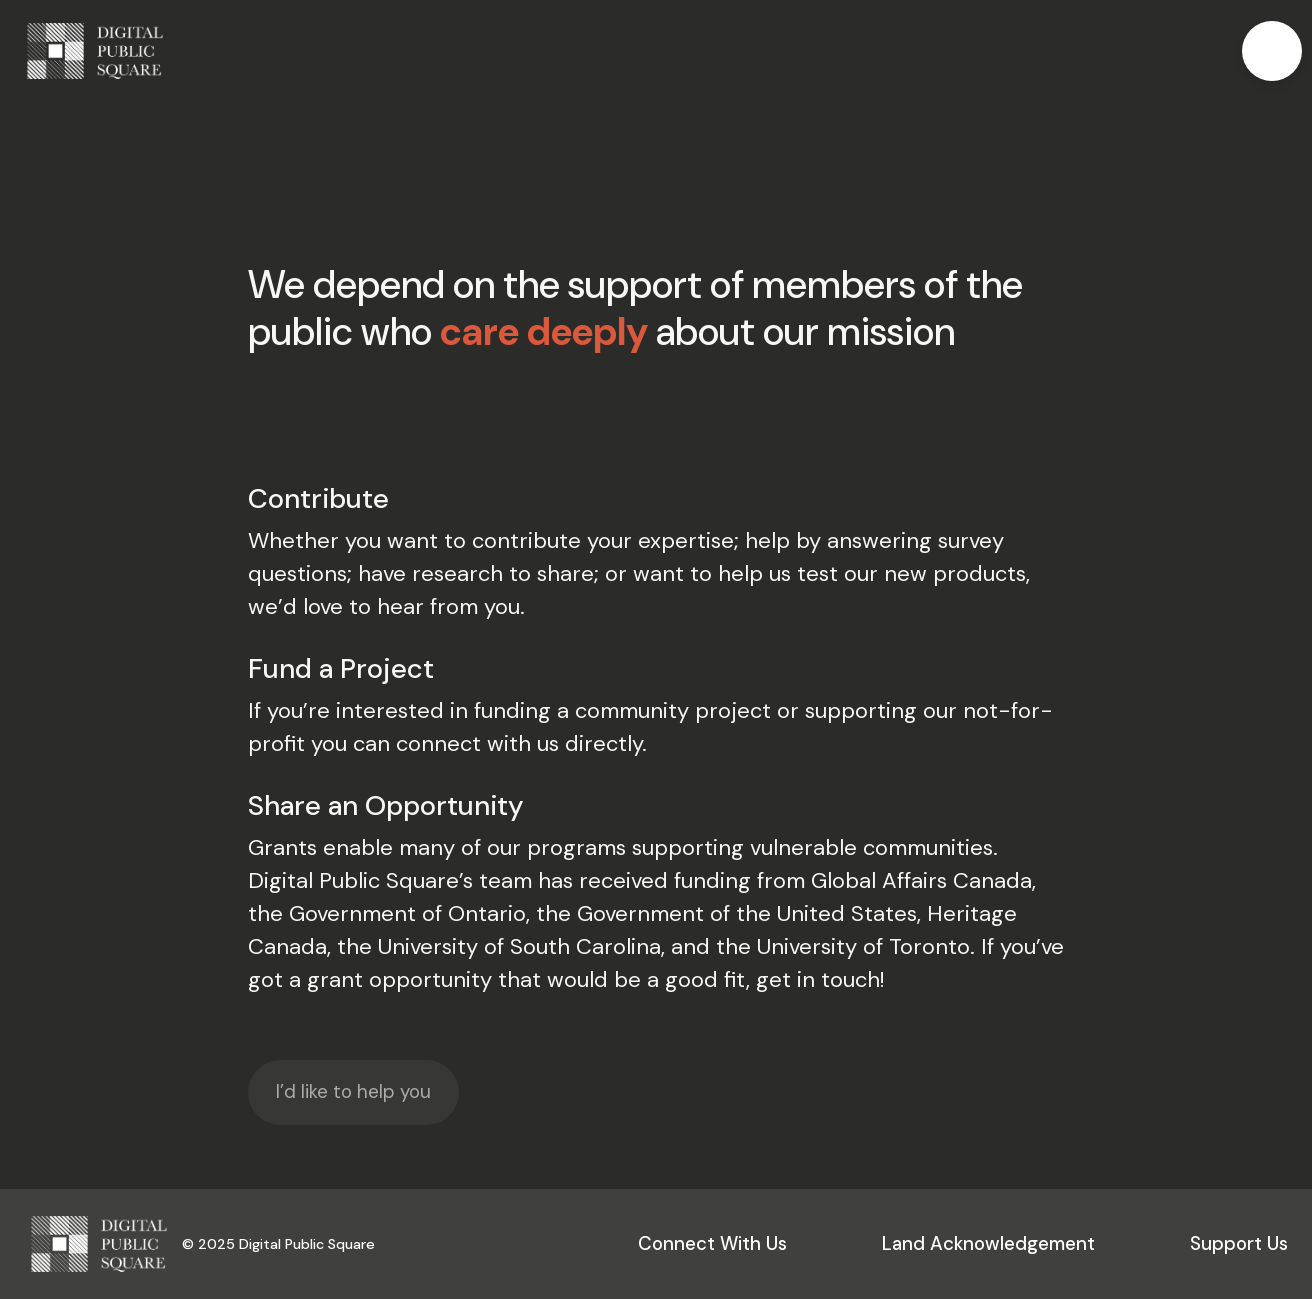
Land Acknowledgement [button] (988, 1243)
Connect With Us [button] (712, 1243)
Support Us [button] (1239, 1243)
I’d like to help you (353, 1091)
